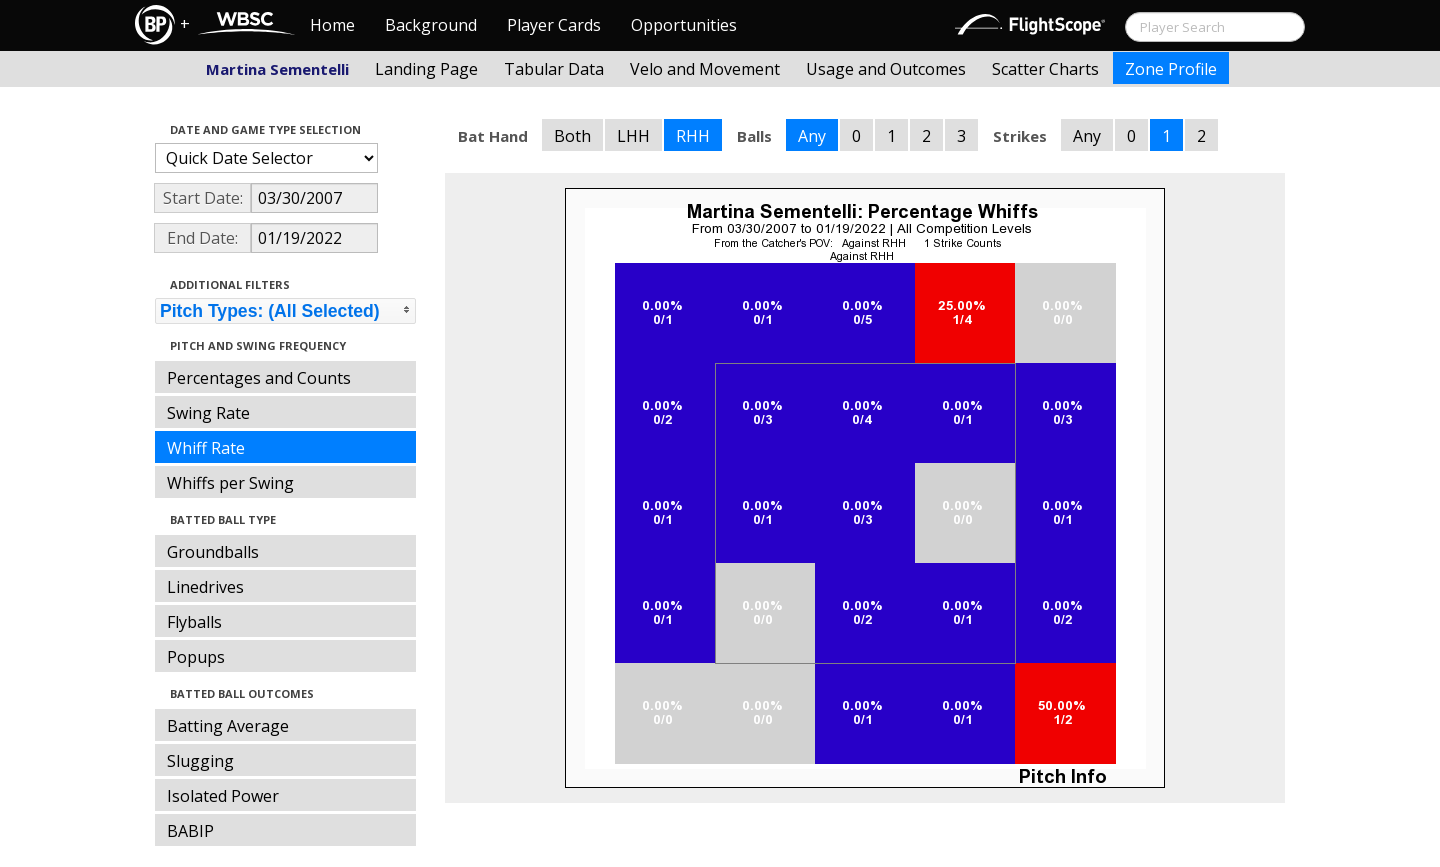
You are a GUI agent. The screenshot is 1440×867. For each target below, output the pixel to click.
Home (332, 25)
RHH (693, 136)
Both (572, 136)
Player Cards (554, 25)
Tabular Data (554, 69)
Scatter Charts (1045, 69)
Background (431, 25)
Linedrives (205, 587)
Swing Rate (208, 413)
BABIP (190, 831)
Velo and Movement (705, 69)
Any (812, 136)
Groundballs (213, 552)
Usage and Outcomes (886, 69)
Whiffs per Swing (230, 483)
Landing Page (426, 69)
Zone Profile (1171, 69)
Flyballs (194, 622)
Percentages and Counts (259, 378)
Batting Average (228, 726)
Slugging (200, 761)
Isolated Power (223, 796)
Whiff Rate (206, 448)
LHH (633, 136)
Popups (196, 657)
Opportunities (684, 25)
